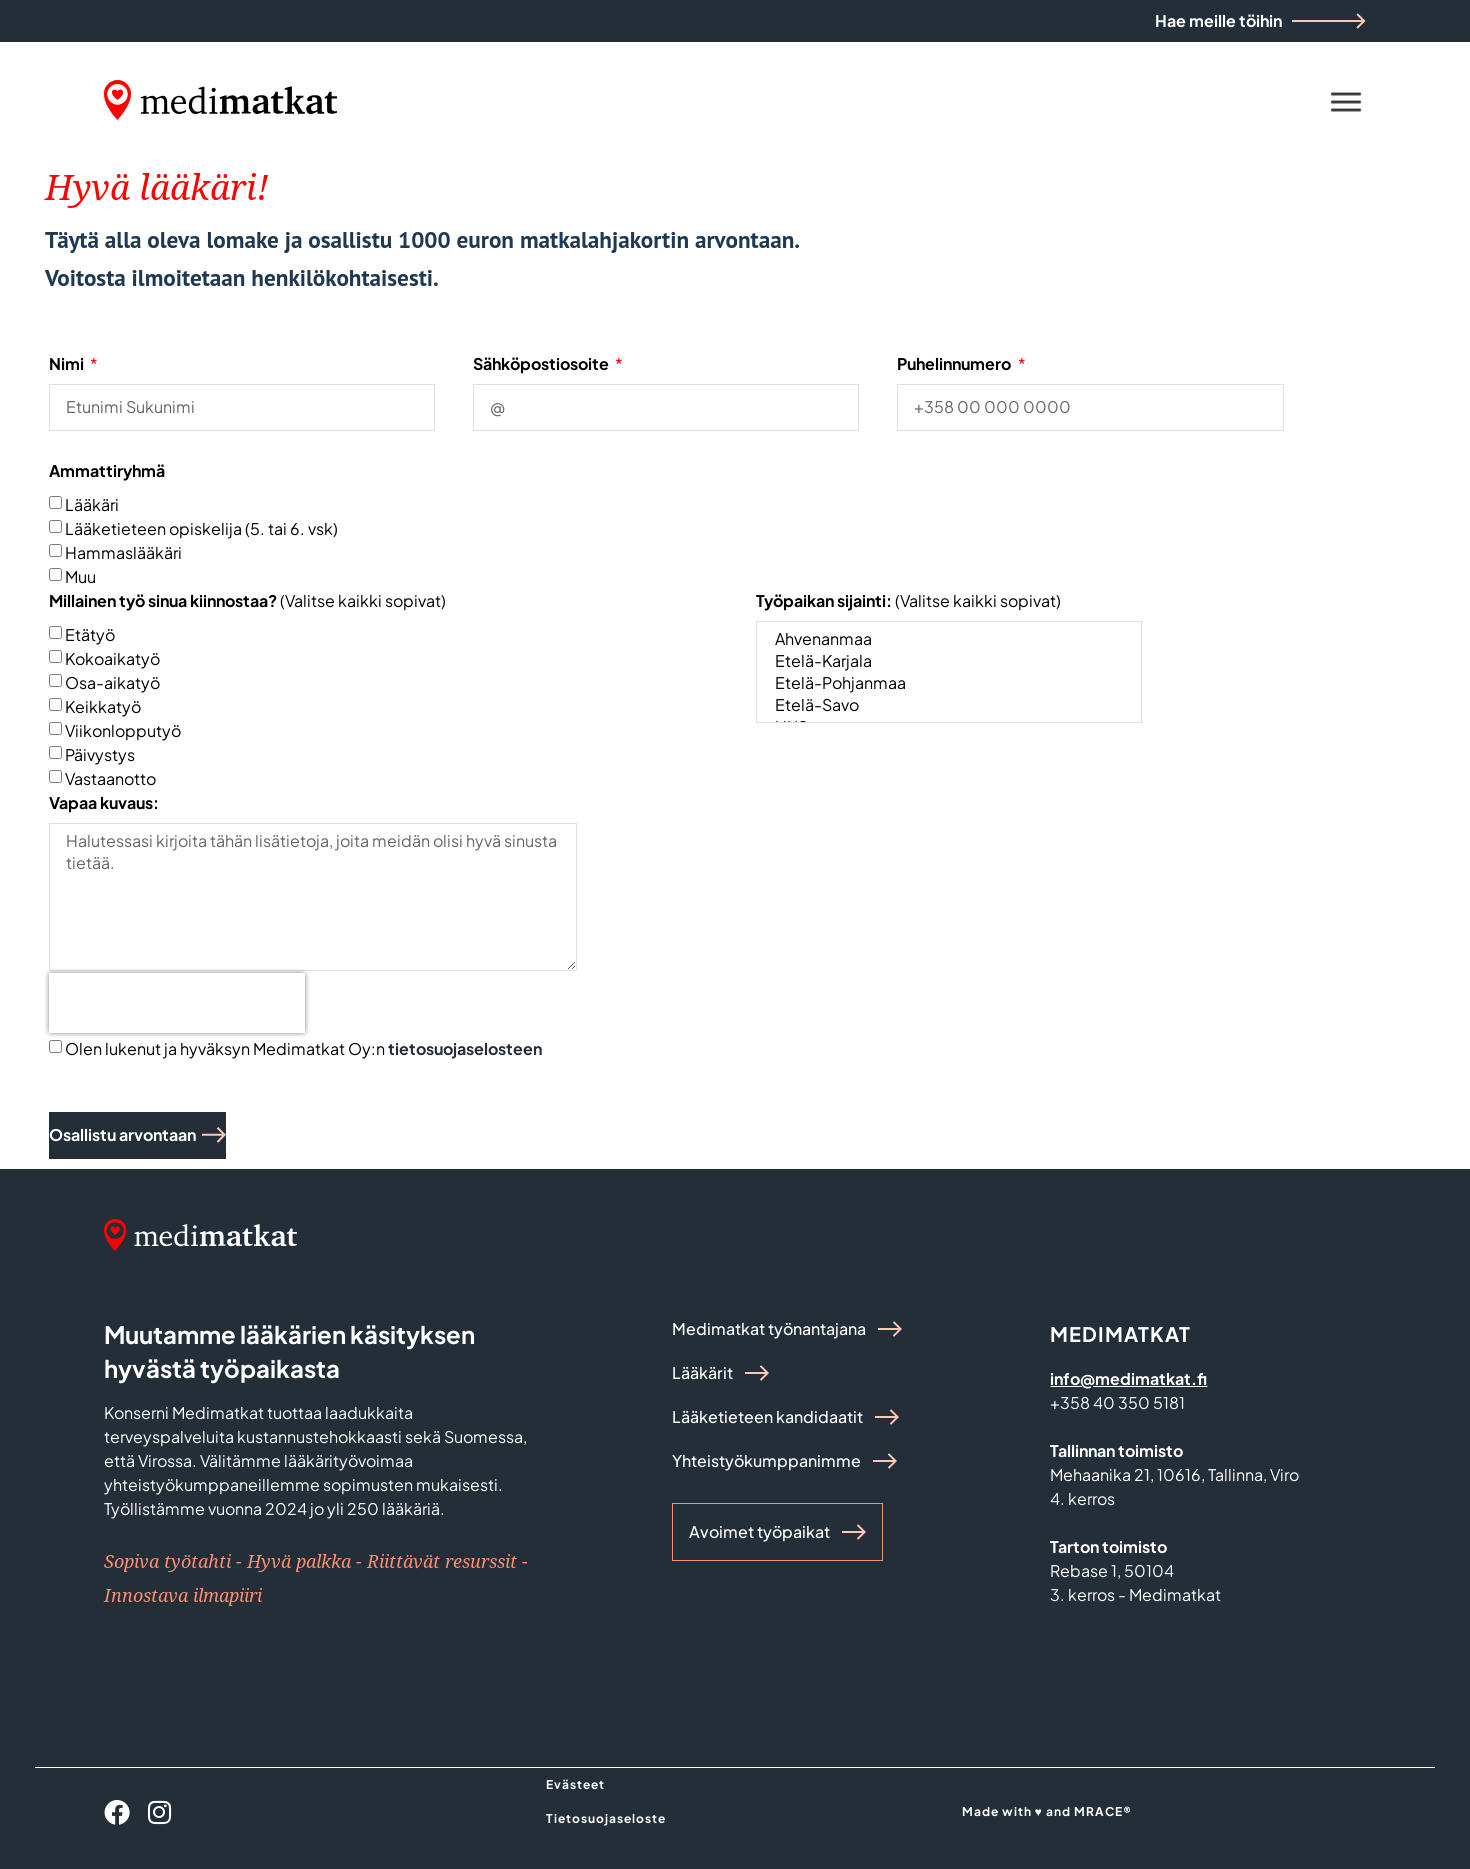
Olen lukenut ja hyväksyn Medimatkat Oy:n (303, 1048)
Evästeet (575, 1784)
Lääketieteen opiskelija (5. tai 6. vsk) (201, 527)
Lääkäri (92, 503)
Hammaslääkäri (123, 551)
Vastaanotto (110, 777)
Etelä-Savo (947, 705)
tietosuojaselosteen (465, 1048)
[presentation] (177, 1003)
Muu (80, 575)
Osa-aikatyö (112, 681)
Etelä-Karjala (947, 661)
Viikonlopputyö (123, 729)
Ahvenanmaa (947, 639)
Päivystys (100, 753)
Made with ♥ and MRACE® (1047, 1811)
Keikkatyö (103, 705)
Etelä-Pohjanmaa (947, 683)
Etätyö (90, 633)
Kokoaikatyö (112, 657)
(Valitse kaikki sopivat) (247, 600)
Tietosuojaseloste (606, 1818)
